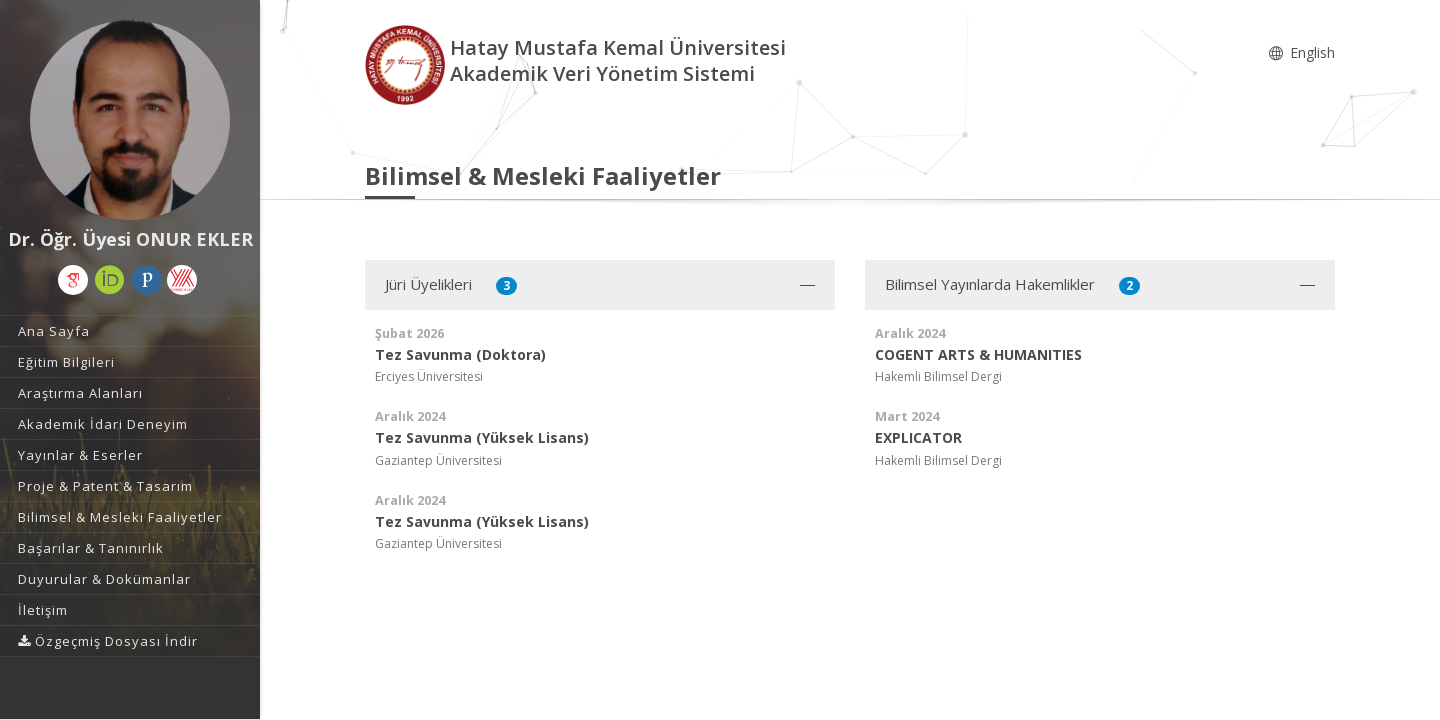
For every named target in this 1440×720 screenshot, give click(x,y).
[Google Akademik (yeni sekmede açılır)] (73, 280)
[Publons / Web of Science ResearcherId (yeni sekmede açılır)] (147, 280)
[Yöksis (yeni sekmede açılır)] (182, 280)
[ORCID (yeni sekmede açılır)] (110, 280)
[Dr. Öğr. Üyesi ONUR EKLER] (130, 120)
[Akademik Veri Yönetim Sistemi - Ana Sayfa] (407, 63)
